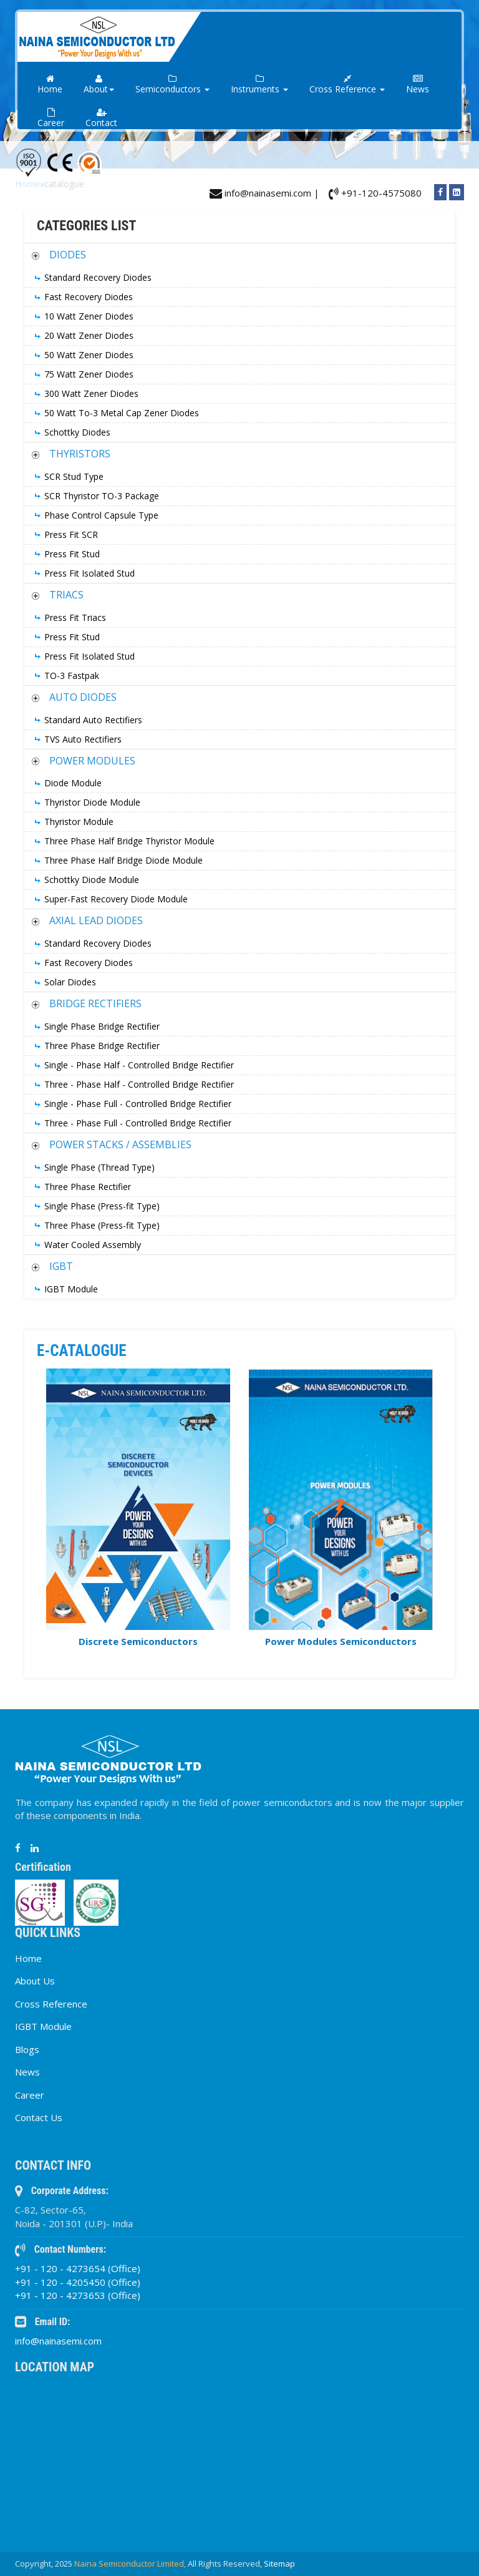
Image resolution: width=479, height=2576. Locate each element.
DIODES (67, 254)
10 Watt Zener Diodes (88, 316)
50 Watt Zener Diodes (88, 355)
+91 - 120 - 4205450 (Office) (77, 2282)
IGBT (61, 1266)
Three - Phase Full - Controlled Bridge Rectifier (137, 1123)
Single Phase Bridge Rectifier (102, 1026)
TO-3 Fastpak (71, 675)
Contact (101, 118)
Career (50, 118)
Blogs (27, 2049)
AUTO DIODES (83, 697)
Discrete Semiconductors (138, 1641)
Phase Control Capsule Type (101, 515)
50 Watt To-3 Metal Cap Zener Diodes (121, 413)
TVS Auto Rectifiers (83, 739)
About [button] (99, 84)
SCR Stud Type (74, 476)
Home (49, 84)
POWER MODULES (92, 761)
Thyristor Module (79, 821)
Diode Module (73, 783)
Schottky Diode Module (91, 880)
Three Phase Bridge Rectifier (102, 1045)
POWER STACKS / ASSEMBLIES (120, 1144)
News (417, 84)
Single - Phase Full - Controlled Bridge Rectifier (137, 1104)
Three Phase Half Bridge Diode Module (123, 860)
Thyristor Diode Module (92, 802)
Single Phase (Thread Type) (99, 1167)
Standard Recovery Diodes (98, 277)
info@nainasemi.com (58, 2340)
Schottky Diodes (77, 432)
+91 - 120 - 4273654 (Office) (77, 2268)
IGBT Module (71, 1289)
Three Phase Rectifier (87, 1187)
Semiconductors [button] (172, 84)
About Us (35, 1980)
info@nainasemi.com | (264, 193)
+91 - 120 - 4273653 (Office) (77, 2295)
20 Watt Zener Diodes (88, 335)
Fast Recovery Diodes (88, 297)
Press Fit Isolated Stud (89, 573)
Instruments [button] (259, 84)
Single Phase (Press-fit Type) (102, 1206)
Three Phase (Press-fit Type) (102, 1225)
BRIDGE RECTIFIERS (95, 1003)
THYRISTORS (79, 454)
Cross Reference (51, 2004)
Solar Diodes (70, 982)
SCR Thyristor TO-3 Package (101, 496)
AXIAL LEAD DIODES (96, 920)
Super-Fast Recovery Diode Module (116, 899)
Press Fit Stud (72, 554)
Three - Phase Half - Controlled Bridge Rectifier (139, 1084)
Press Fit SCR (71, 534)
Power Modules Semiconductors (341, 1641)
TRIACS (66, 595)
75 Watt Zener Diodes (88, 374)
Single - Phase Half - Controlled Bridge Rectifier (139, 1065)
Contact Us (38, 2117)
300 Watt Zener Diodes (91, 393)
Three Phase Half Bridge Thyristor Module (129, 841)
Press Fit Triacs (75, 617)
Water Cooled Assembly (92, 1245)
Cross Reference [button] (347, 84)
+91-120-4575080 (375, 193)
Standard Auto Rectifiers (93, 720)
